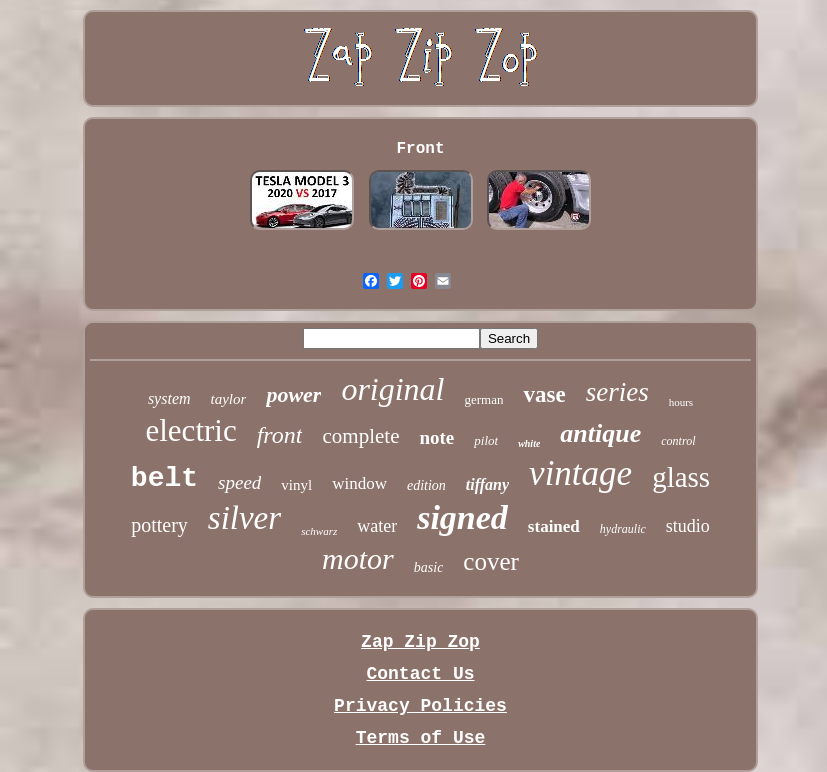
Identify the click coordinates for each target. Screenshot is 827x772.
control (678, 441)
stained (554, 526)
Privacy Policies (420, 706)
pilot (486, 440)
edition (426, 485)
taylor (229, 399)
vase (544, 394)
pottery (159, 525)
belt (164, 478)
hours (681, 402)
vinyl (296, 485)
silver (244, 518)
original (392, 389)
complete (360, 436)
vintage (580, 473)
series (617, 392)
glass (681, 477)
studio (688, 526)
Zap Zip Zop (420, 642)
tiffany (487, 484)
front (280, 435)
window (359, 483)
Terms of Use (421, 738)
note (436, 437)
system (169, 398)
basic (429, 567)
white (529, 443)
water (377, 526)
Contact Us (420, 674)
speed (239, 482)
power (293, 394)
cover (491, 561)
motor (358, 558)
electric (190, 430)
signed (462, 517)
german (484, 399)
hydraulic (623, 529)
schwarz (319, 531)
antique (600, 433)
